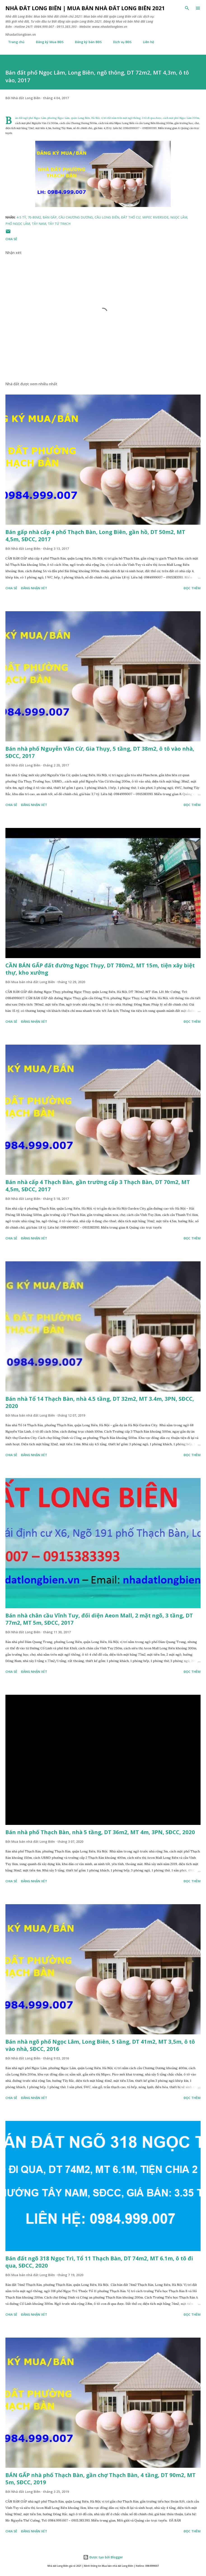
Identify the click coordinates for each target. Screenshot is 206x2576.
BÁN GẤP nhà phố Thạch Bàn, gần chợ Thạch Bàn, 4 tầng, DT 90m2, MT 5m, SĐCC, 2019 (100, 2478)
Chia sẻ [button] (11, 239)
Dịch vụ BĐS (119, 42)
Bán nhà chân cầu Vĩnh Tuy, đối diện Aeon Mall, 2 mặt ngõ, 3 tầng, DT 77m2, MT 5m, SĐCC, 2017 (99, 1619)
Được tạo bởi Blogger (103, 2557)
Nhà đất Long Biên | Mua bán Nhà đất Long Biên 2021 (85, 8)
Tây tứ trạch (59, 223)
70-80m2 (34, 217)
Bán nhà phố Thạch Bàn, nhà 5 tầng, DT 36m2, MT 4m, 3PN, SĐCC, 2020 (100, 1832)
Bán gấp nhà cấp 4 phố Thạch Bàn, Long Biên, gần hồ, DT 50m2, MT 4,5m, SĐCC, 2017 (95, 535)
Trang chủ (13, 42)
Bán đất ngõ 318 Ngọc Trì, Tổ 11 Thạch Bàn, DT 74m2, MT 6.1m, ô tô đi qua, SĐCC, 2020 (99, 2261)
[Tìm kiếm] (187, 8)
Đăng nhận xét (34, 588)
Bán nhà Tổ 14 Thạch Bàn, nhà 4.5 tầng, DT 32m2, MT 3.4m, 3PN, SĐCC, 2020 (99, 1402)
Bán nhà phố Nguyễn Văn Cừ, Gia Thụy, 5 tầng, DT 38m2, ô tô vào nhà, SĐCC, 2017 (99, 752)
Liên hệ (145, 42)
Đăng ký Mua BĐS (47, 42)
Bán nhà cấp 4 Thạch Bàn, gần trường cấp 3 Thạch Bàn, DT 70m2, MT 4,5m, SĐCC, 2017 (97, 1185)
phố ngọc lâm (17, 223)
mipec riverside (155, 217)
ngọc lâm (178, 217)
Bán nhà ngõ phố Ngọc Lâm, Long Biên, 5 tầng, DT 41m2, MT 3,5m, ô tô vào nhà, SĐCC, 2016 (100, 2045)
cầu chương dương (76, 217)
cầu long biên (107, 217)
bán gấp (50, 217)
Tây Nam (39, 223)
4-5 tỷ (21, 217)
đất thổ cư (130, 217)
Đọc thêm (192, 588)
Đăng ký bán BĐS (85, 42)
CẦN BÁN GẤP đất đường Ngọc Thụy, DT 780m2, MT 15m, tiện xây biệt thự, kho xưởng (100, 968)
